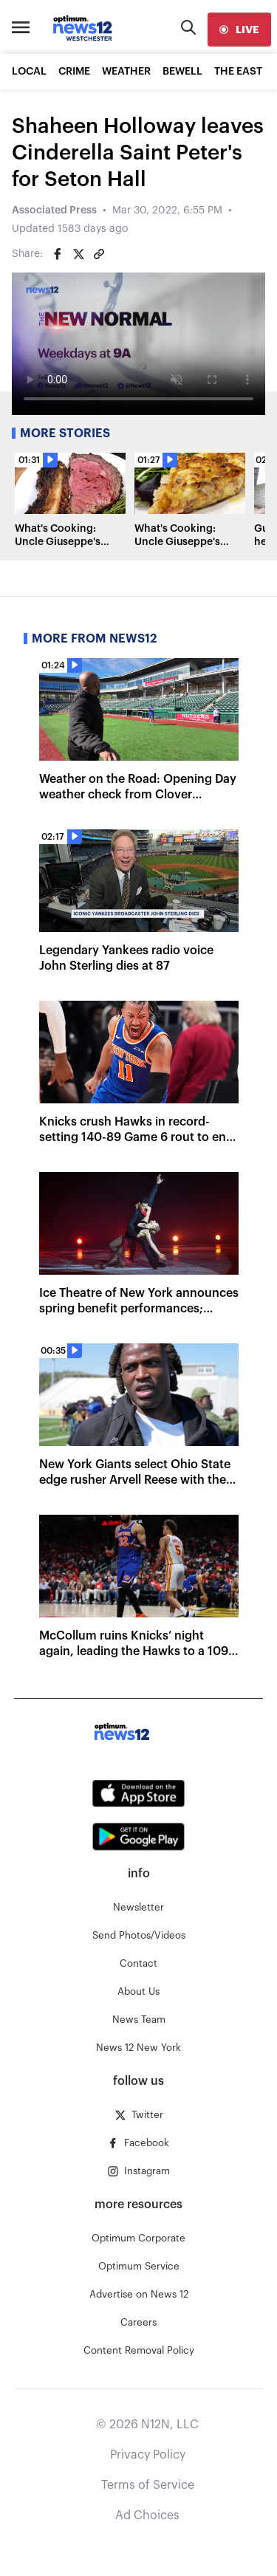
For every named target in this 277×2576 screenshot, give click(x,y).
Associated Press (54, 210)
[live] (239, 30)
